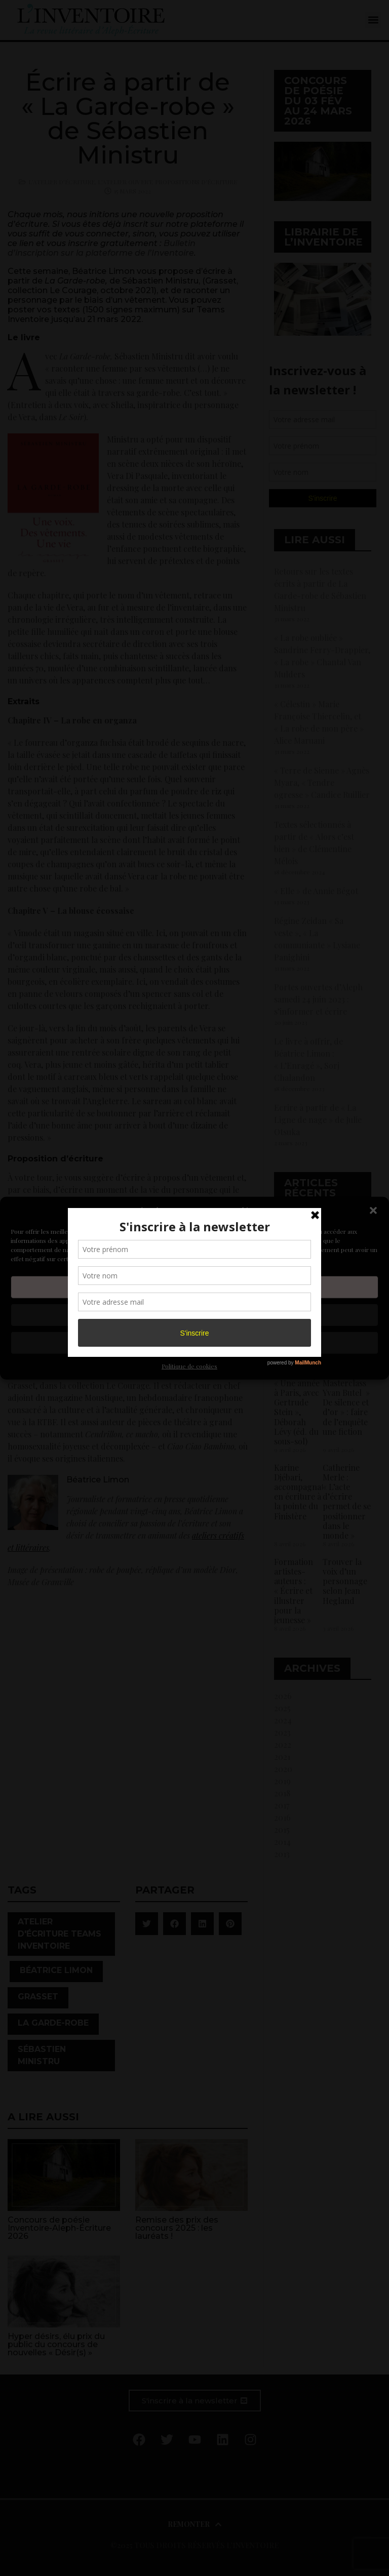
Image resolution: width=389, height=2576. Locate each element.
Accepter (194, 1287)
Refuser (194, 1315)
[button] (373, 1210)
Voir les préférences (194, 1343)
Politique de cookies (189, 1365)
